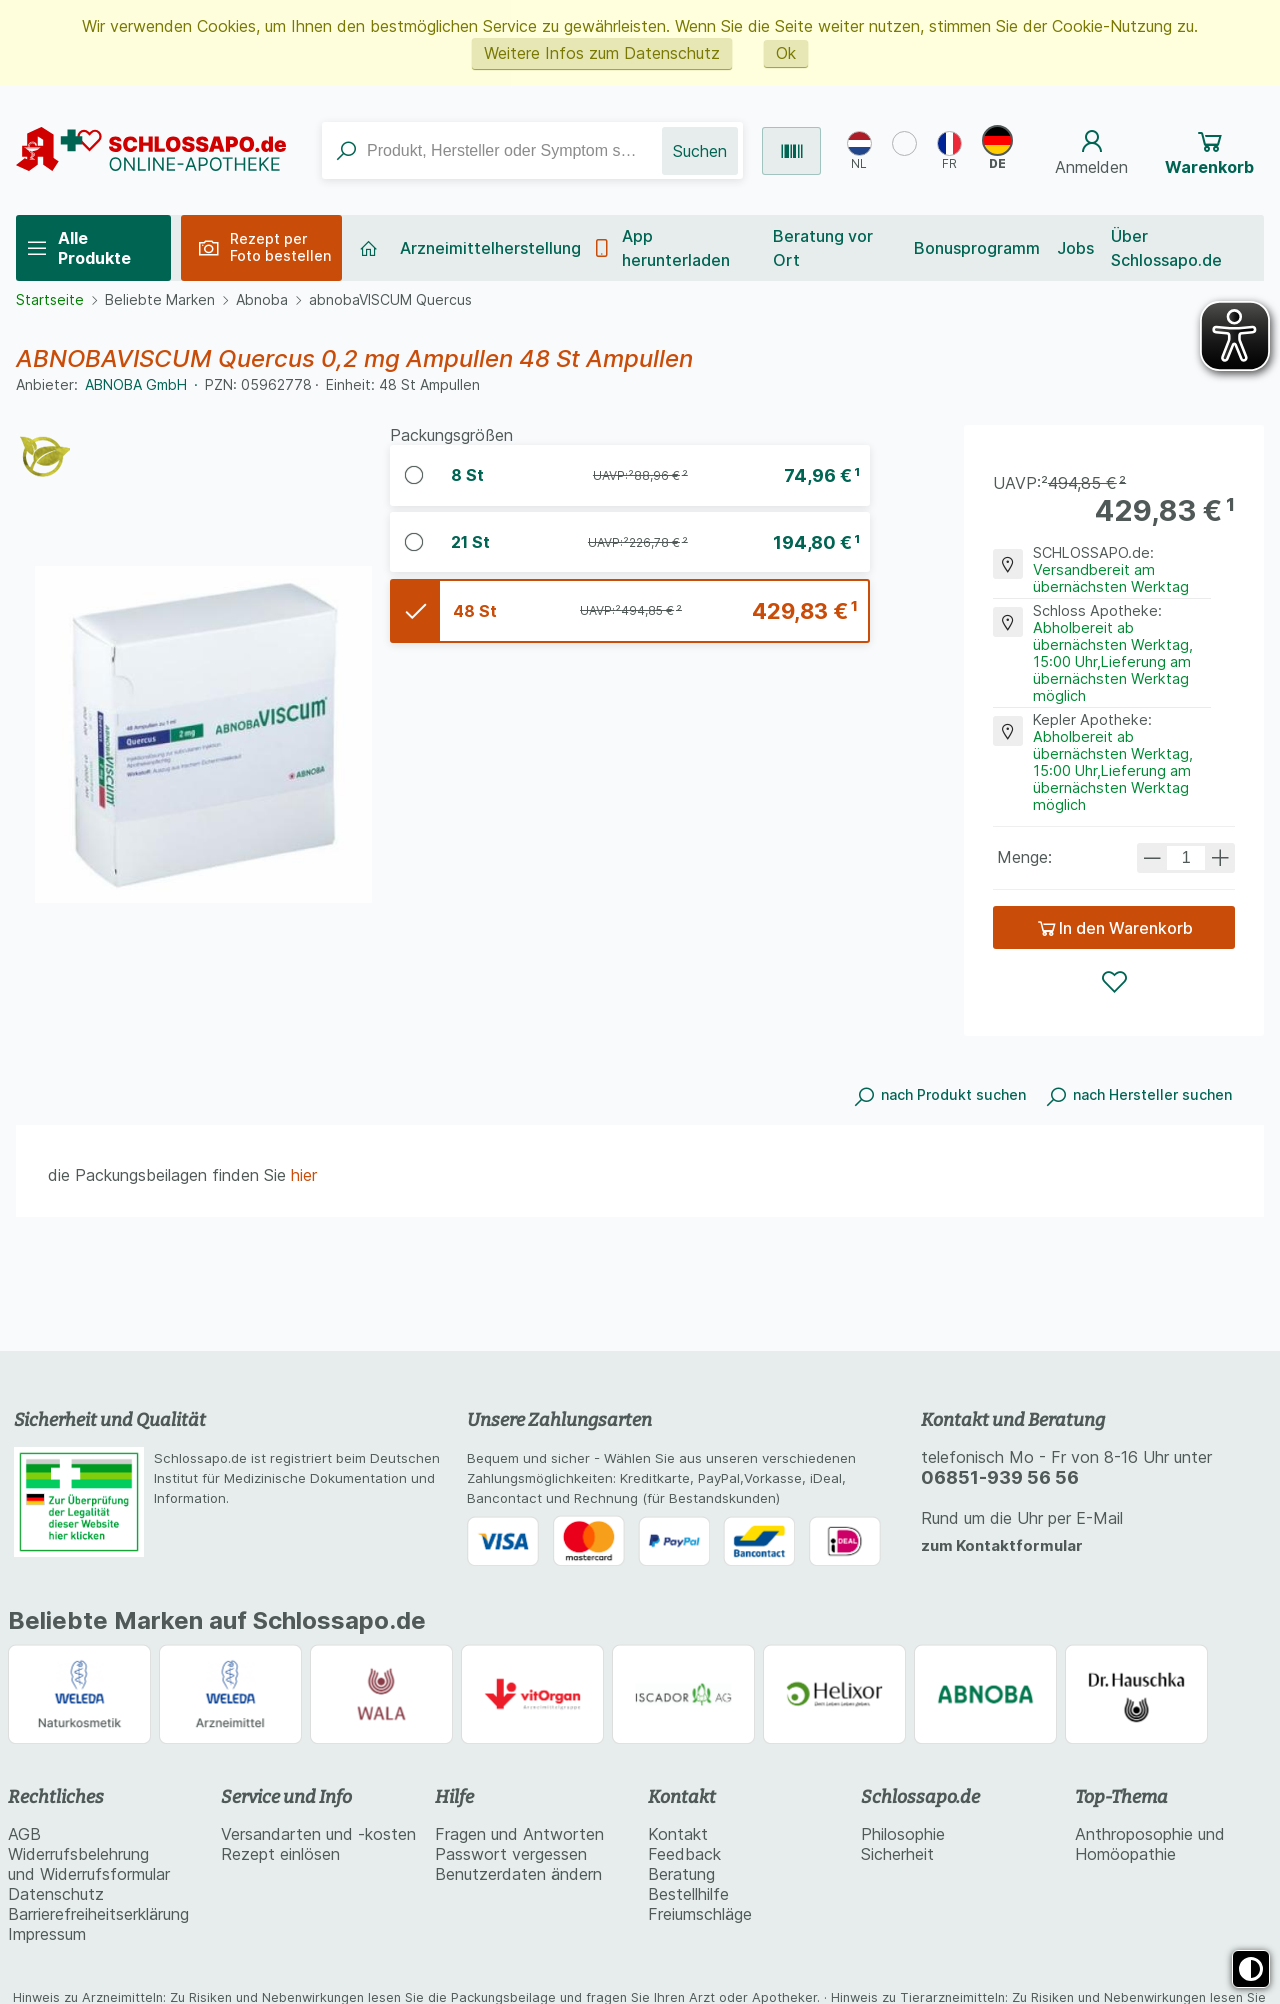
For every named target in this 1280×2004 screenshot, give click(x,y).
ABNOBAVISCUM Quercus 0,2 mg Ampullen (467, 475)
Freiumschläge (700, 1914)
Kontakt (678, 1834)
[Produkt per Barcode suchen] (791, 151)
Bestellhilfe (688, 1894)
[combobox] (492, 150)
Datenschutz (56, 1894)
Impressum (47, 1934)
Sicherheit (897, 1854)
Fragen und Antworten (519, 1834)
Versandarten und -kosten (318, 1834)
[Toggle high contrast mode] (1251, 1969)
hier (304, 1175)
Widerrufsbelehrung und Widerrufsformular (89, 1864)
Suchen (700, 151)
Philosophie (903, 1834)
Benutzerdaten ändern (518, 1874)
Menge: (1024, 857)
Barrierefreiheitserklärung (98, 1914)
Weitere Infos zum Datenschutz (602, 53)
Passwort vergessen (511, 1854)
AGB (24, 1834)
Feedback (684, 1854)
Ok (786, 53)
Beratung (681, 1874)
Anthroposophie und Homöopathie (1150, 1844)
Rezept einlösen (280, 1854)
